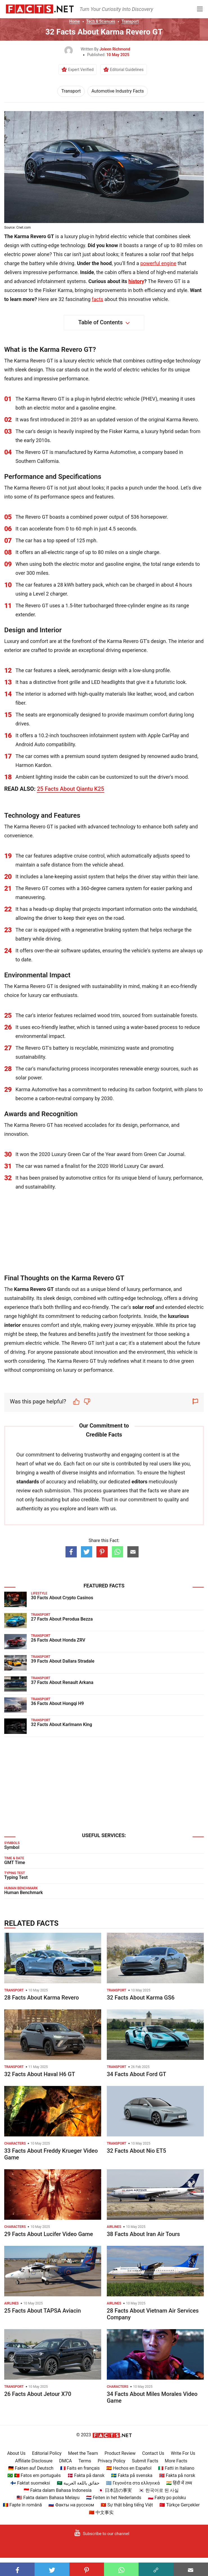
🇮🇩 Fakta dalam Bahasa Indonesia (58, 2490)
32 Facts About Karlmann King (61, 1724)
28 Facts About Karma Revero (41, 1997)
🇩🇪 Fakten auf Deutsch (30, 2468)
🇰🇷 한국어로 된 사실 (159, 2490)
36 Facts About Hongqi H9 (57, 1703)
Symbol (11, 1847)
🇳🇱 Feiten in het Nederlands (113, 2497)
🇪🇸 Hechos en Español (129, 2468)
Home (74, 21)
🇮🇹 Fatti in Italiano (176, 2468)
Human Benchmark (23, 1892)
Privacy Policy (111, 2461)
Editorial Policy (47, 2453)
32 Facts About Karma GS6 (141, 1997)
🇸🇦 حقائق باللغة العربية (78, 2483)
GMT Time (14, 1862)
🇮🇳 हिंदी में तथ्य (179, 2483)
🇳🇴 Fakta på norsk (177, 2475)
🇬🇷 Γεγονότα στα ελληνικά (133, 2483)
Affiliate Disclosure (34, 2461)
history (136, 281)
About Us (16, 2453)
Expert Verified (81, 69)
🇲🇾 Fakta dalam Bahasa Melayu (48, 2497)
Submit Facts (145, 2461)
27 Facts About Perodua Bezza (62, 1619)
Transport (130, 21)
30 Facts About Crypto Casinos (62, 1597)
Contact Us (153, 2453)
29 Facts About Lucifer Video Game (48, 2234)
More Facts (176, 2461)
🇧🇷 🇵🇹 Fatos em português (34, 2475)
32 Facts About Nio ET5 (136, 2150)
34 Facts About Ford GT (136, 2074)
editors (139, 1482)
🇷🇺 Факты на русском (71, 2505)
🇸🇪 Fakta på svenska (131, 2475)
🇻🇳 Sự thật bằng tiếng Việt (127, 2505)
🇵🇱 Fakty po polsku (167, 2497)
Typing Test (16, 1877)
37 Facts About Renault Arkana (62, 1682)
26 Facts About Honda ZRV (58, 1640)
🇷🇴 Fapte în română (22, 2505)
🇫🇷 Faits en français (80, 2468)
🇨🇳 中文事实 (101, 2512)
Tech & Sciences (100, 21)
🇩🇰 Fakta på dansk (86, 2475)
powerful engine (158, 263)
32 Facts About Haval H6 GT (39, 2074)
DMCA (65, 2461)
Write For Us (183, 2453)
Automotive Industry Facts (117, 91)
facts (97, 299)
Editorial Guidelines (126, 69)
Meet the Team (83, 2453)
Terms (84, 2461)
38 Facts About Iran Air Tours (143, 2234)
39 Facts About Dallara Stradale (62, 1661)
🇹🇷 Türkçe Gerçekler (179, 2505)
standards (27, 1482)
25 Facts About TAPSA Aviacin (42, 2310)
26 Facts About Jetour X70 (37, 2394)
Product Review (120, 2453)
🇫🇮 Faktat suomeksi (30, 2483)
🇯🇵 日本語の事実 (115, 2490)
